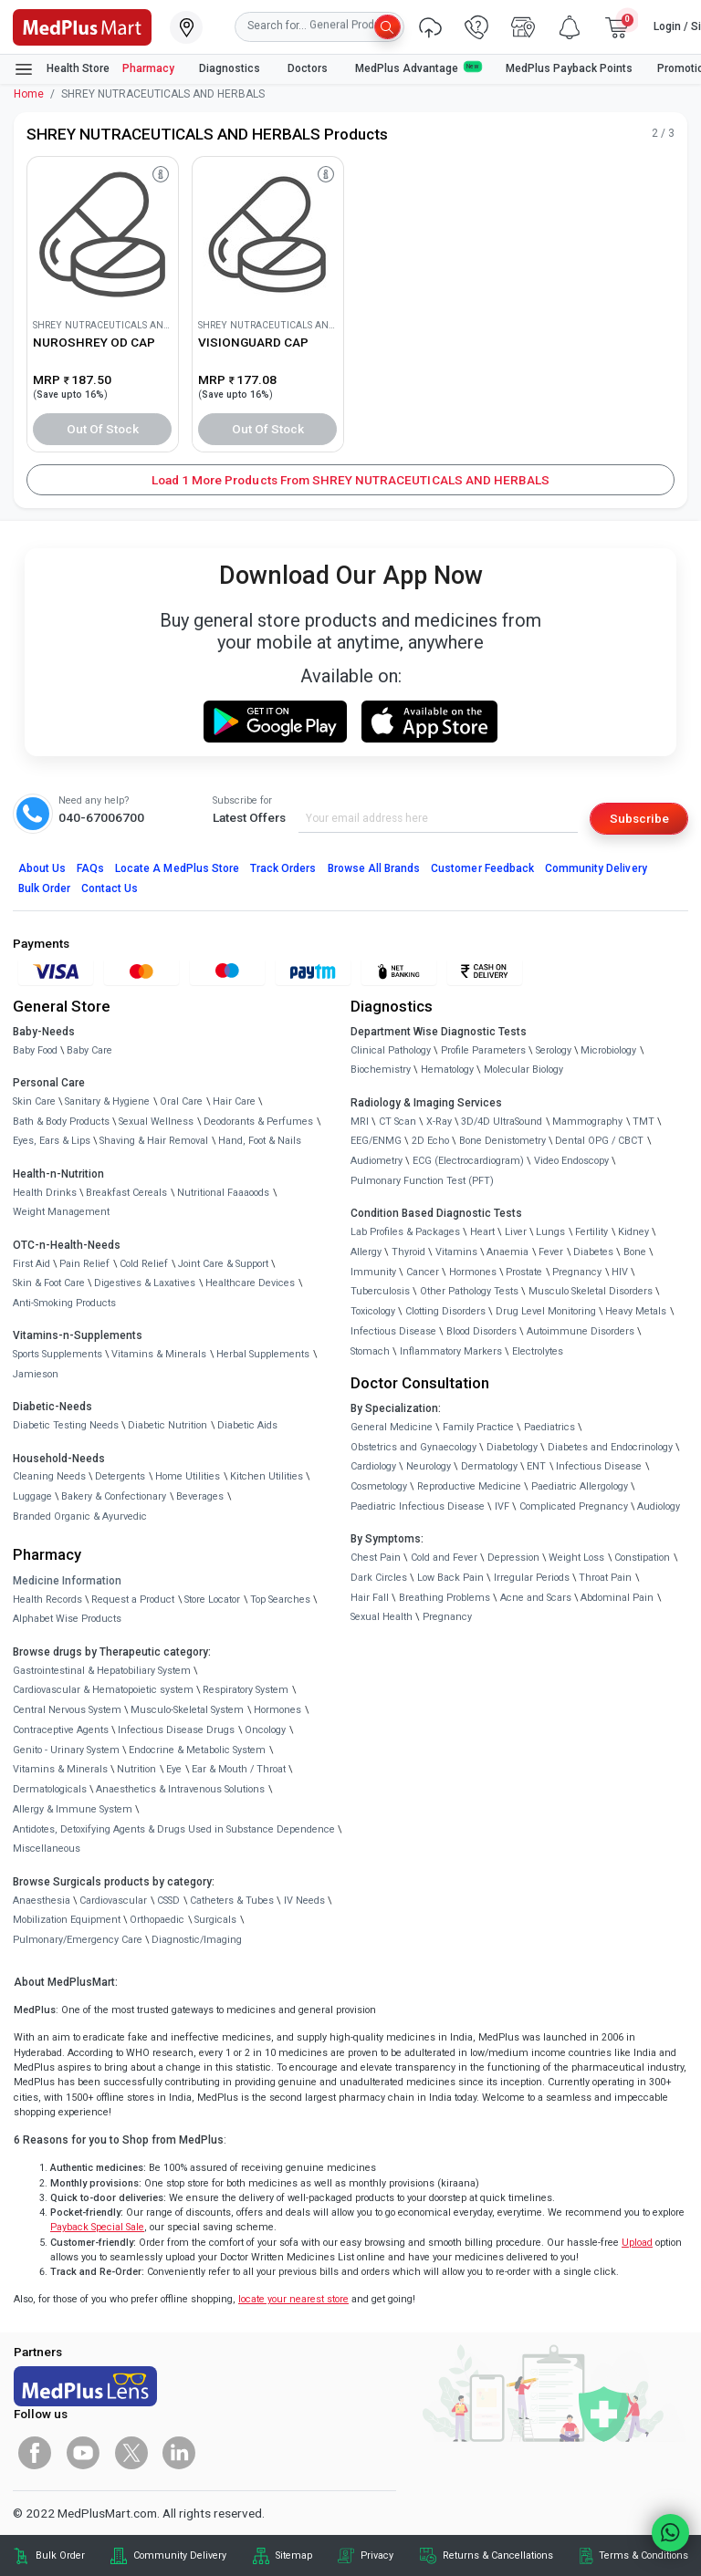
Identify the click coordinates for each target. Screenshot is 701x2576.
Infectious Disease (393, 1331)
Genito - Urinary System (66, 1750)
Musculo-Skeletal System (187, 1710)
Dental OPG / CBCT (599, 1141)
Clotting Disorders (445, 1311)
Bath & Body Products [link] (61, 1121)
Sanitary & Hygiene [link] (107, 1101)
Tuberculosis (380, 1291)
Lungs (550, 1232)
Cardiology (373, 1466)
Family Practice (478, 1427)
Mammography (587, 1121)
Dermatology (489, 1466)
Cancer (422, 1272)
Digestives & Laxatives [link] (144, 1283)
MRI (359, 1121)
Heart (482, 1232)
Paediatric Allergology (579, 1486)
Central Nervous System (67, 1710)
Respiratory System (245, 1690)
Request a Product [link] (132, 1599)
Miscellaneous (46, 1848)
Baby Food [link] (35, 1050)
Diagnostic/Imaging (197, 1940)
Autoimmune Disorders (580, 1331)
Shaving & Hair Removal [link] (153, 1141)
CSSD (168, 1900)
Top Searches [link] (280, 1599)
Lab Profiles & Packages (405, 1232)
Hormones (277, 1710)
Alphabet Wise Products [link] (67, 1619)
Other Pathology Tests (469, 1291)
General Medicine (391, 1427)
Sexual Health (381, 1617)
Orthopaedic (157, 1920)
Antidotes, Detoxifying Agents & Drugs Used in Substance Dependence (174, 1829)
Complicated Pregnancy (573, 1506)
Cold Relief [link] (144, 1264)
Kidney (633, 1232)
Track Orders (283, 868)
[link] (82, 25)
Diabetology (512, 1447)
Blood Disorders (481, 1331)
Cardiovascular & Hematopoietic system (103, 1690)
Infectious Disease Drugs (176, 1730)
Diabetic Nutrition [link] (167, 1425)
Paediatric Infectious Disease (417, 1506)
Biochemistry (380, 1069)
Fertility (591, 1232)
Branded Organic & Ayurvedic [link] (80, 1516)
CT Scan (397, 1121)
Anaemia (507, 1252)
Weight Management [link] (61, 1212)
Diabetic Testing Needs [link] (66, 1425)
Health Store (61, 69)
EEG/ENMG (376, 1141)
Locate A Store (177, 868)
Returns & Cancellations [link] (498, 2555)
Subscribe (639, 818)
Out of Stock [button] (103, 428)
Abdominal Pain (617, 1598)
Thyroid (408, 1252)
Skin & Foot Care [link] (49, 1283)
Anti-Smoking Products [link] (64, 1303)
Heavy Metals (635, 1311)
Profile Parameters (483, 1050)
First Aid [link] (31, 1264)
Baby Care (89, 1050)
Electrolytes (537, 1351)
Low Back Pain (450, 1578)
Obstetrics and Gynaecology (413, 1447)
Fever (551, 1252)
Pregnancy (577, 1272)
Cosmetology (378, 1486)
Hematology (447, 1069)
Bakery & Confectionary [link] (113, 1496)
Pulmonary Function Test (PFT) (422, 1181)
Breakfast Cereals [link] (126, 1193)
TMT (643, 1121)
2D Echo (430, 1141)
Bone (634, 1252)
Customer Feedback (482, 868)
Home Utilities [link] (187, 1476)
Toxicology (372, 1311)
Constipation (642, 1557)
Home (29, 94)
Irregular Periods (532, 1578)
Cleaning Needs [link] (49, 1476)
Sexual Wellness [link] (156, 1121)
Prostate (524, 1272)
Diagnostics (231, 68)
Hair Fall (369, 1598)
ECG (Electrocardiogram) (468, 1161)
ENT (536, 1466)
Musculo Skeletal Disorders (590, 1291)
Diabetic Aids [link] (247, 1425)
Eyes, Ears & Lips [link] (51, 1141)
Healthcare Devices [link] (250, 1283)
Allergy (366, 1252)
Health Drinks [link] (45, 1193)
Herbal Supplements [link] (262, 1354)
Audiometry (376, 1161)
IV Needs (304, 1900)
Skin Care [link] (34, 1101)
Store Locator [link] (212, 1599)
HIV (620, 1272)
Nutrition (136, 1769)
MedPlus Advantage (418, 68)
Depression (513, 1557)
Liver (516, 1232)
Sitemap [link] (294, 2555)
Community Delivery (596, 868)
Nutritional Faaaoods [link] (223, 1193)
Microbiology (608, 1050)
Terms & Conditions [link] (643, 2555)
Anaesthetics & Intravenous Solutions (180, 1789)
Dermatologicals (50, 1789)
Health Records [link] (47, 1599)
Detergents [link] (120, 1476)
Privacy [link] (377, 2555)
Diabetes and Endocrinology (610, 1447)
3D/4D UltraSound (501, 1121)
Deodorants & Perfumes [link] (258, 1121)
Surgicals (215, 1920)
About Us (42, 868)
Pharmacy (148, 68)
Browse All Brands (374, 868)
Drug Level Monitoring (546, 1311)
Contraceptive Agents (61, 1730)
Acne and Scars (535, 1598)
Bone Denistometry (502, 1141)
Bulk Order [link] (60, 2555)
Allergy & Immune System (72, 1809)
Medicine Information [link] (67, 1580)
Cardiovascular (113, 1900)
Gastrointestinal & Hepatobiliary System (102, 1671)
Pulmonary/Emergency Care (77, 1940)
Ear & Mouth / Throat (239, 1769)
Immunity (373, 1272)
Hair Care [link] (234, 1101)
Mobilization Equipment (66, 1920)
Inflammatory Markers (451, 1351)
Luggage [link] (32, 1496)
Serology (553, 1050)
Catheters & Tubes (232, 1900)
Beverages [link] (200, 1496)
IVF (502, 1506)
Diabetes (593, 1252)
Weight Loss (576, 1557)
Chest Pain (375, 1557)
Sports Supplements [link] (57, 1354)
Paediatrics (549, 1427)
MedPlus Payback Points (569, 68)
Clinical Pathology (390, 1050)
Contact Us (109, 888)
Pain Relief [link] (84, 1264)
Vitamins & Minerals (60, 1769)
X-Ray (439, 1121)
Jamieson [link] (35, 1374)
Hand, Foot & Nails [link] (259, 1141)
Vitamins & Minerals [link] (158, 1354)
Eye (174, 1769)
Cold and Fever (444, 1557)
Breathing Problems (444, 1598)
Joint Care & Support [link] (223, 1264)
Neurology (428, 1466)
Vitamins (456, 1252)
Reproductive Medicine (469, 1486)
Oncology (265, 1730)
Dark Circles (378, 1578)
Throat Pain (605, 1578)
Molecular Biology (523, 1069)
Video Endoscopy (571, 1161)
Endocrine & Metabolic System (197, 1750)
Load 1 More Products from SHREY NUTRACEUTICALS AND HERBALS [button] (350, 480)
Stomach (370, 1351)
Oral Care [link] (181, 1101)
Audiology (658, 1506)
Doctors (309, 68)
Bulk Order (44, 888)
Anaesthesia (41, 1900)
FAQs (90, 868)
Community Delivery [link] (179, 2555)
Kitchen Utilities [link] (266, 1476)
